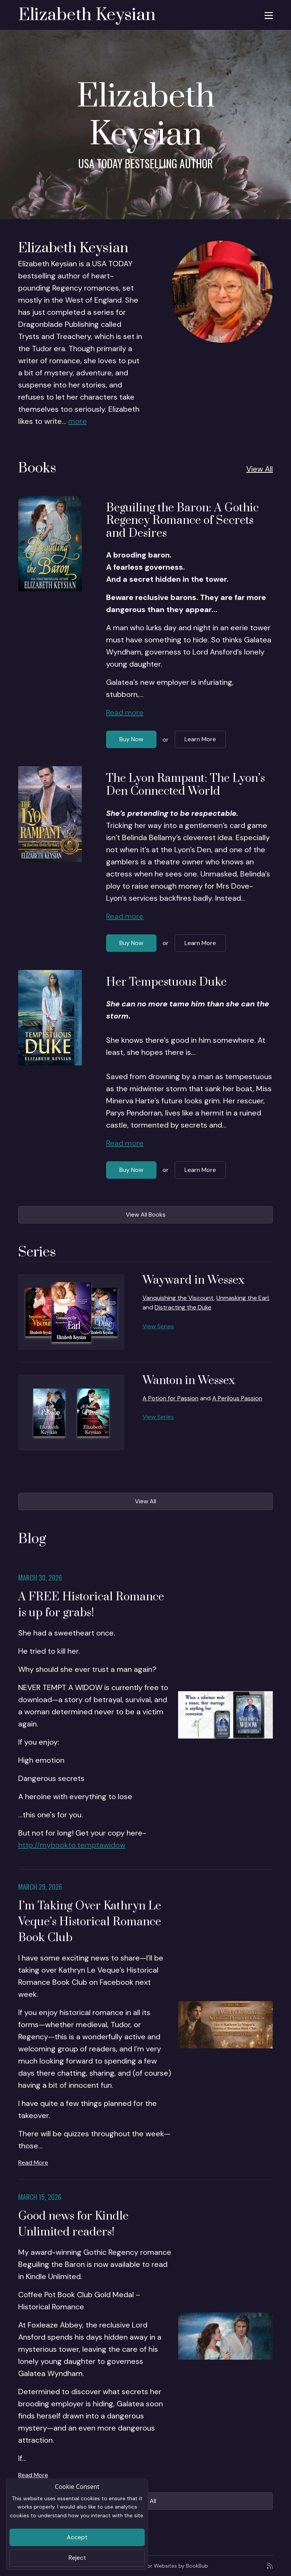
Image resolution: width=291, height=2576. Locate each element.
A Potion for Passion (170, 1398)
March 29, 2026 (40, 1887)
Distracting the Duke (183, 1307)
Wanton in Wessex (188, 1380)
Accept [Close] (77, 2537)
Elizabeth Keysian (87, 15)
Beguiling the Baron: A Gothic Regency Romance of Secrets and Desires (182, 521)
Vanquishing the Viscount (178, 1298)
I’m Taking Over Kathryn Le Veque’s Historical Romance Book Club (89, 1922)
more (77, 421)
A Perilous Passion (237, 1398)
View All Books (146, 1214)
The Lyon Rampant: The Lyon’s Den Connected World (185, 784)
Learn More (200, 739)
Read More (33, 2163)
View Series (158, 1326)
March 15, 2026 (39, 2197)
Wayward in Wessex (193, 1280)
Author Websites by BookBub (171, 2565)
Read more (125, 712)
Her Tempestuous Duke (166, 982)
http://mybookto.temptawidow (71, 1845)
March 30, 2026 (40, 1577)
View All (259, 469)
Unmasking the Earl (242, 1298)
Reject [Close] (77, 2558)
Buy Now (131, 739)
